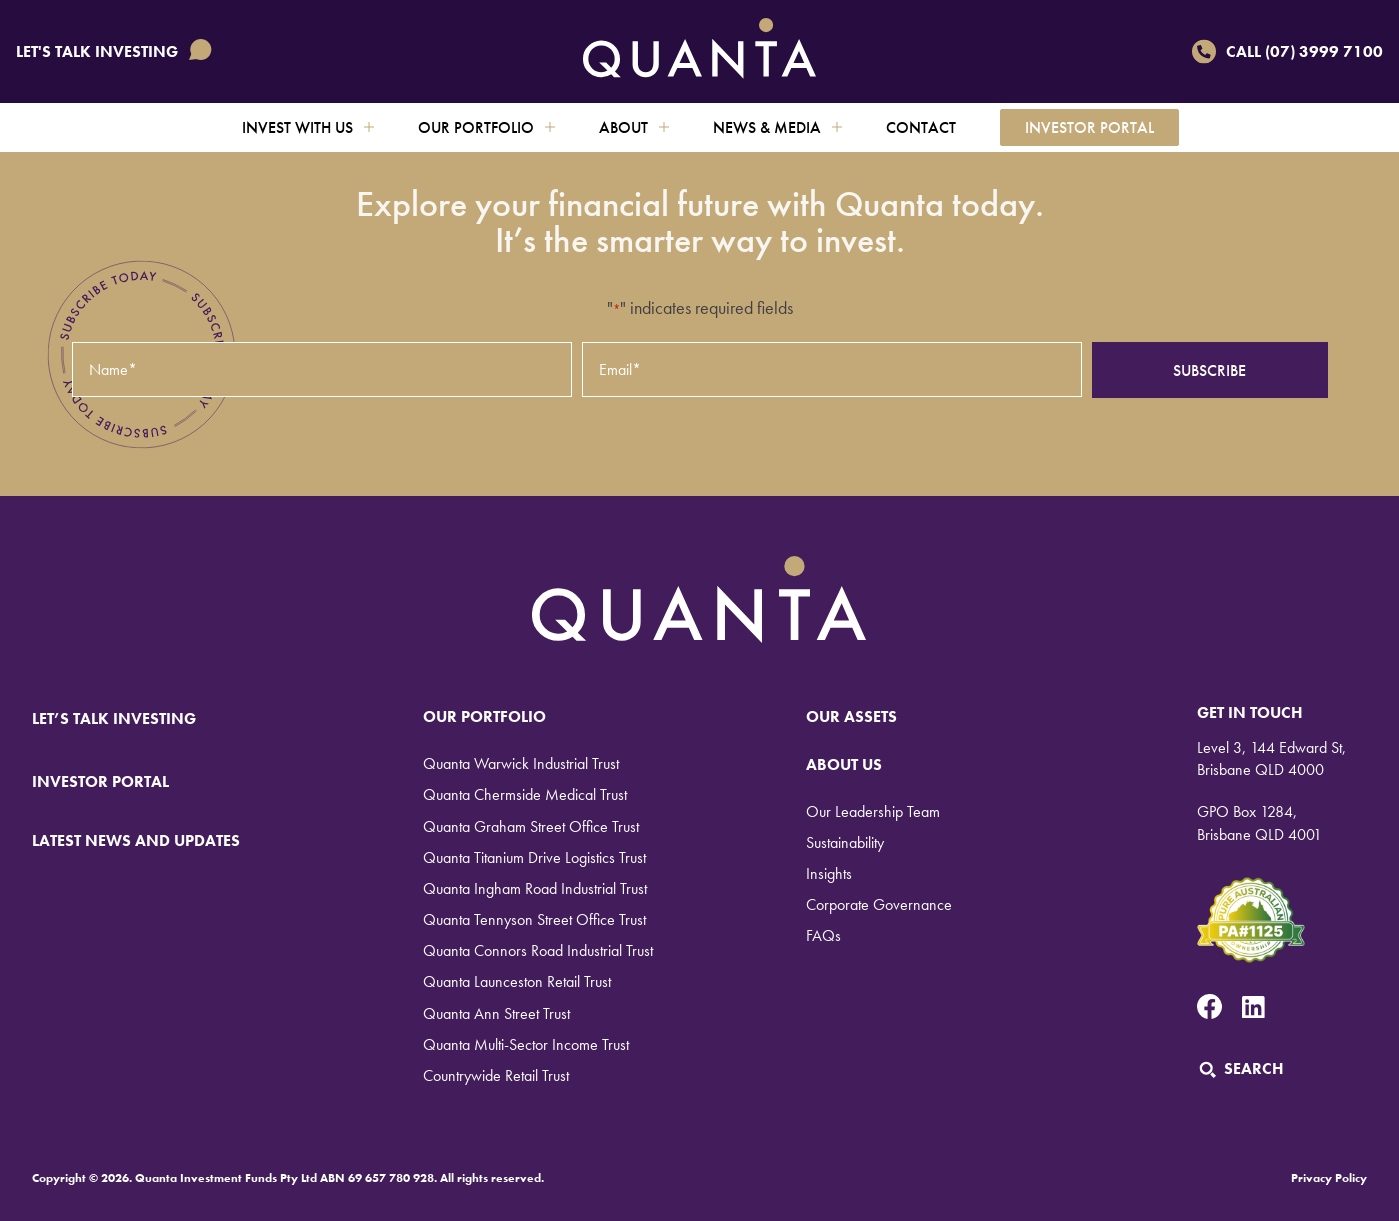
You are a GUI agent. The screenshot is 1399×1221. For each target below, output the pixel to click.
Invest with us (308, 127)
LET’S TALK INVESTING (126, 719)
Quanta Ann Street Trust (496, 1013)
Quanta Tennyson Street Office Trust (534, 919)
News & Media (777, 127)
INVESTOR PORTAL (100, 781)
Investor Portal (1089, 127)
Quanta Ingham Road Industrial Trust (535, 888)
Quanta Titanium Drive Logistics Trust (534, 857)
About (634, 127)
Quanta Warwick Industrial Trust (521, 763)
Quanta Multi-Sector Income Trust (526, 1044)
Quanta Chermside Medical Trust (525, 794)
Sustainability (845, 842)
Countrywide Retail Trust (496, 1075)
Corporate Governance (879, 904)
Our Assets (851, 716)
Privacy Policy (1329, 1178)
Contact (921, 127)
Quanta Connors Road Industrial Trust (538, 950)
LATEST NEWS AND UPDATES (136, 840)
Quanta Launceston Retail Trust (517, 981)
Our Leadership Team (873, 811)
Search (1240, 1068)
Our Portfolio (486, 127)
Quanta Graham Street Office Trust (531, 826)
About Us (844, 764)
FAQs (823, 935)
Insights (829, 873)
